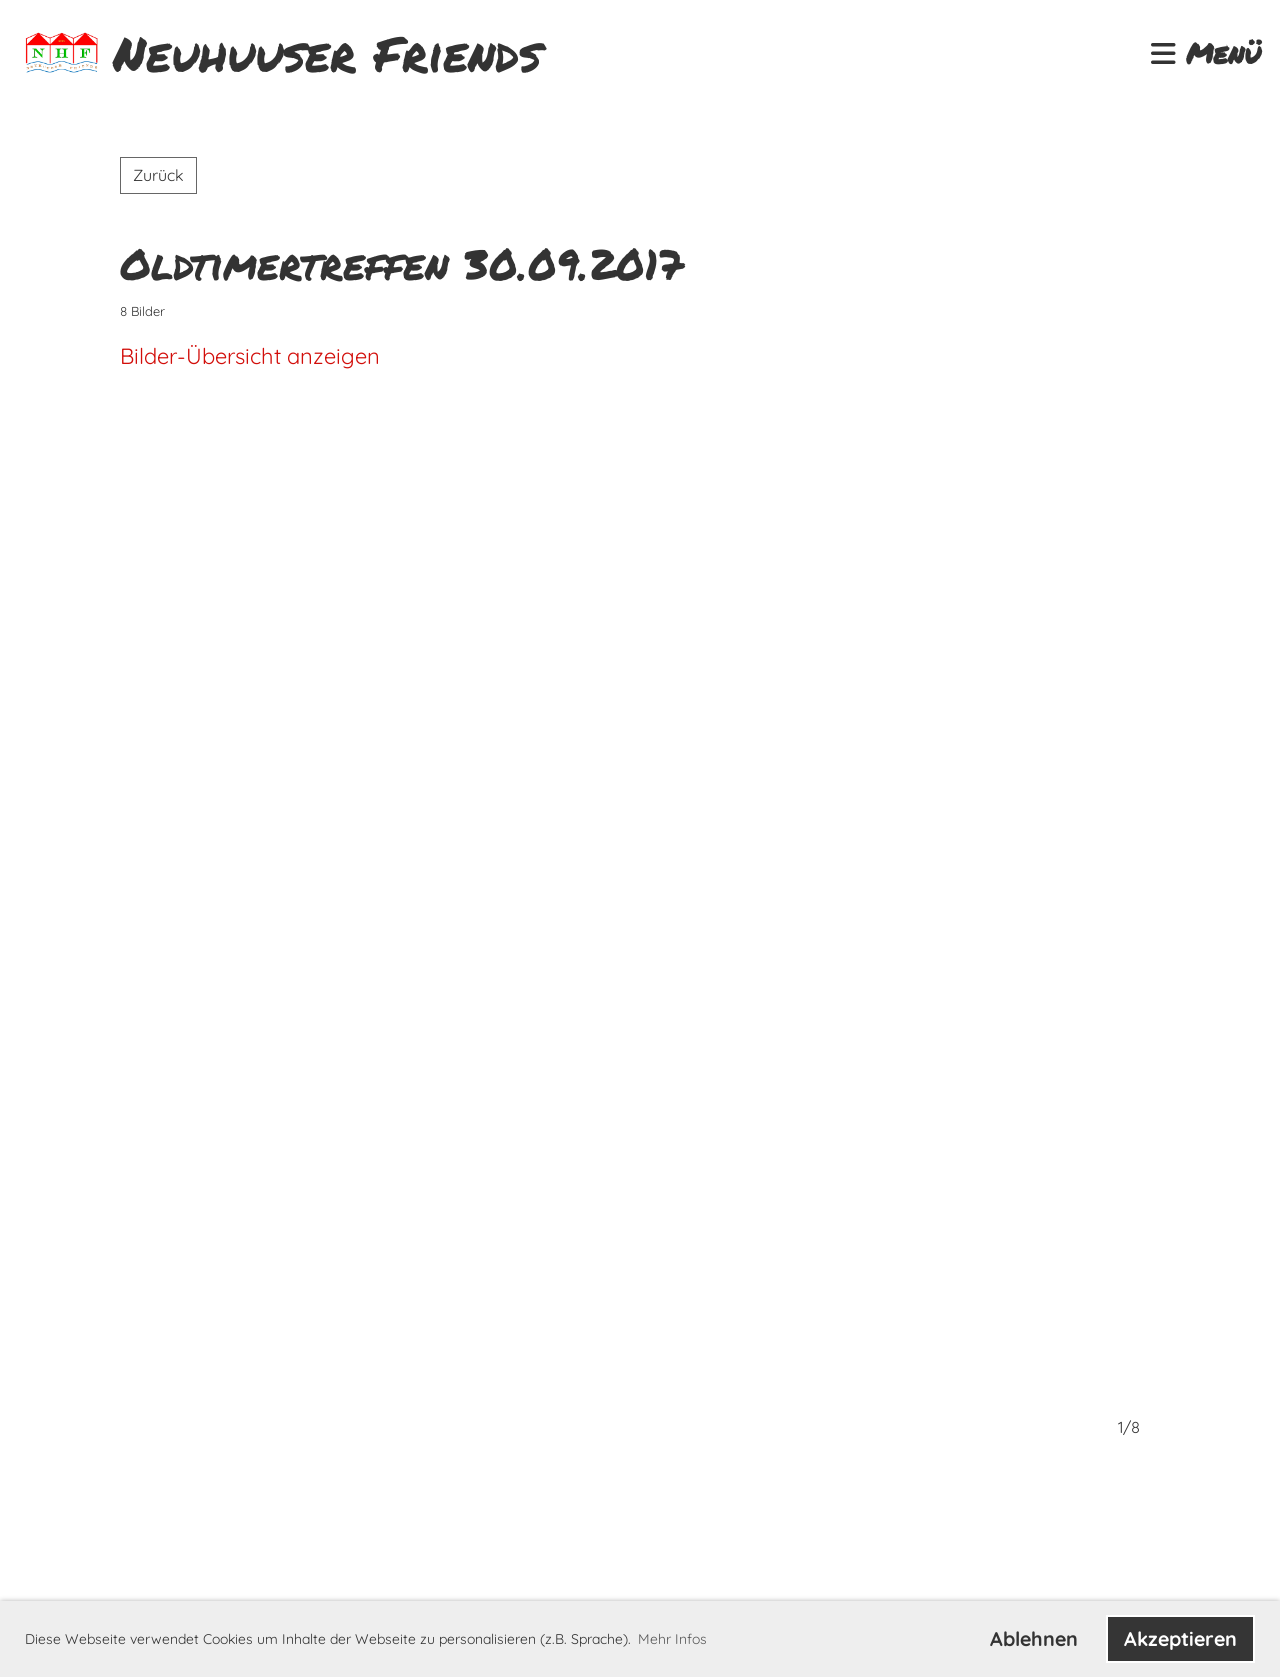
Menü (1205, 53)
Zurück (158, 175)
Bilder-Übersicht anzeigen (250, 356)
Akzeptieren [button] (1180, 1638)
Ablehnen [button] (1034, 1638)
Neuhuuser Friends (327, 53)
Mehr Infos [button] (672, 1639)
